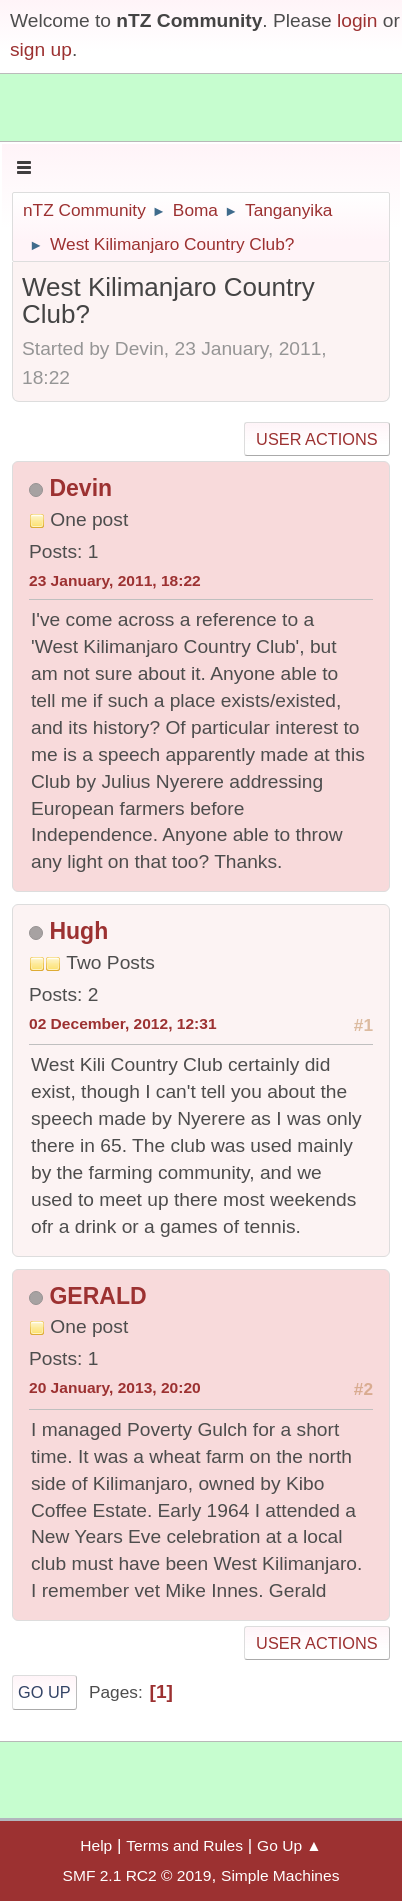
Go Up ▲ (289, 1845)
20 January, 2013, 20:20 (115, 1387)
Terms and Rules (184, 1845)
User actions (316, 439)
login (357, 20)
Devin (80, 488)
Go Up (44, 1692)
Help (96, 1845)
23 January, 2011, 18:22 (115, 580)
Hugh (78, 931)
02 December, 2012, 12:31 (123, 1023)
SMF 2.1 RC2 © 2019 (137, 1875)
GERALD (97, 1296)
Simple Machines (280, 1875)
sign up (41, 49)
